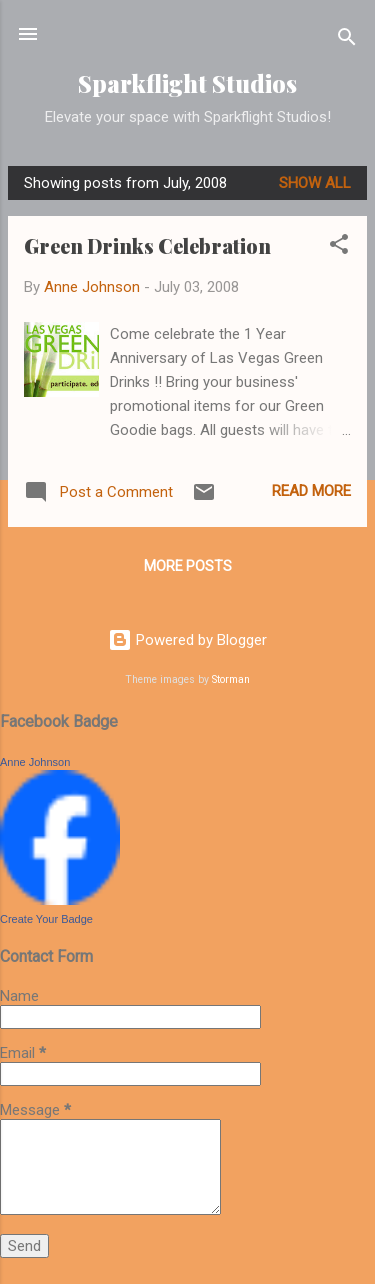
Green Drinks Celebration (147, 245)
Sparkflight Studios (187, 83)
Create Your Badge (46, 919)
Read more (311, 491)
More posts (188, 566)
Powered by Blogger (187, 640)
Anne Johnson (35, 762)
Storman (231, 679)
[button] (339, 247)
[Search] (347, 40)
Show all (315, 183)
